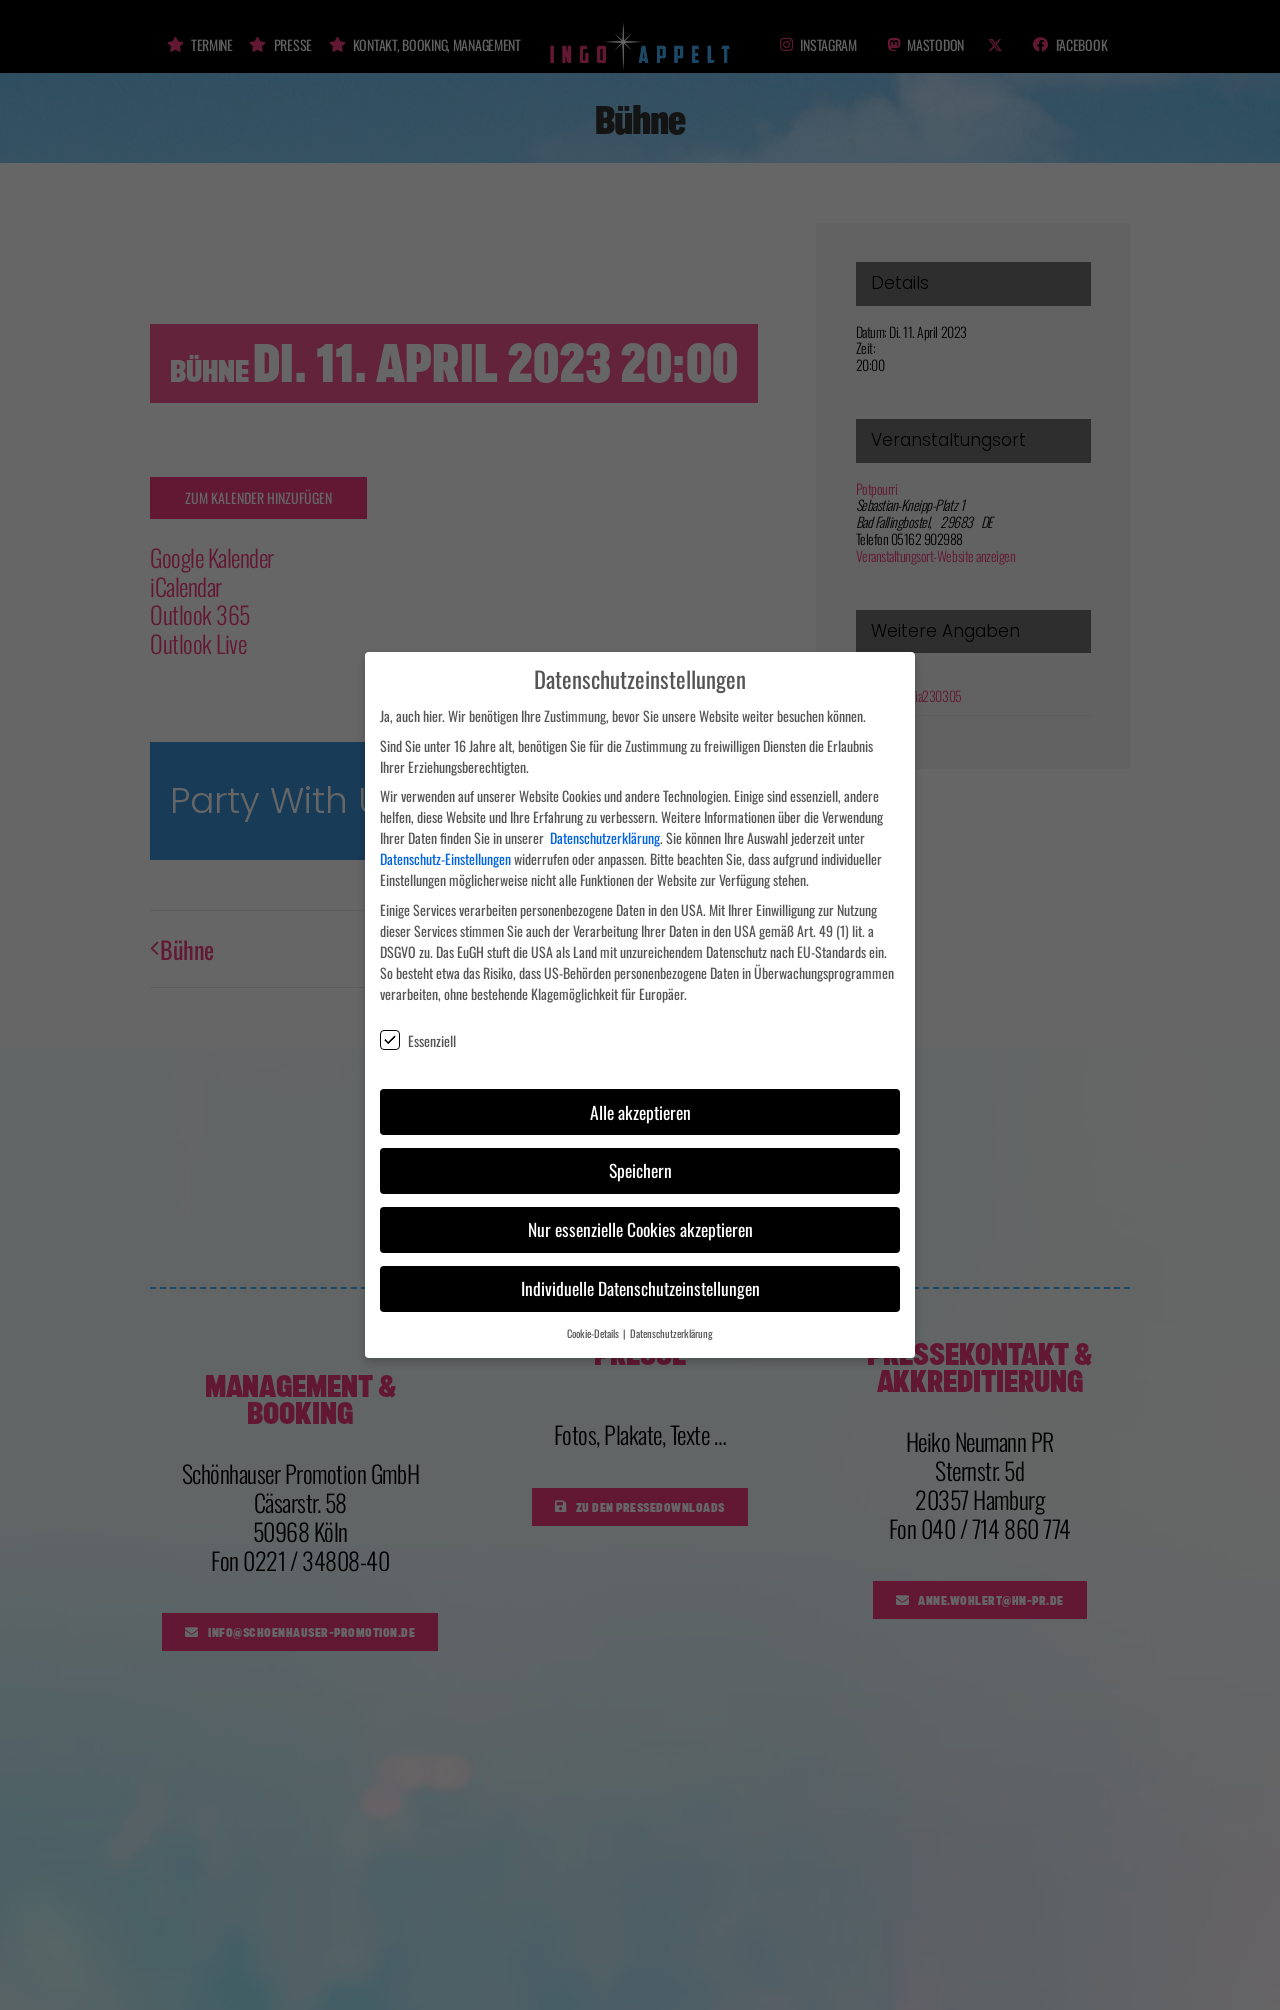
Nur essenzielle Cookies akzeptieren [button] (640, 1218)
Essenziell (418, 1028)
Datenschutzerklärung (605, 826)
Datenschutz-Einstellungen (445, 847)
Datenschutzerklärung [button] (671, 1322)
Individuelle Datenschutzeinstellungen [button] (640, 1277)
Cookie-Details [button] (594, 1322)
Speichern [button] (640, 1159)
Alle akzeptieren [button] (640, 1100)
